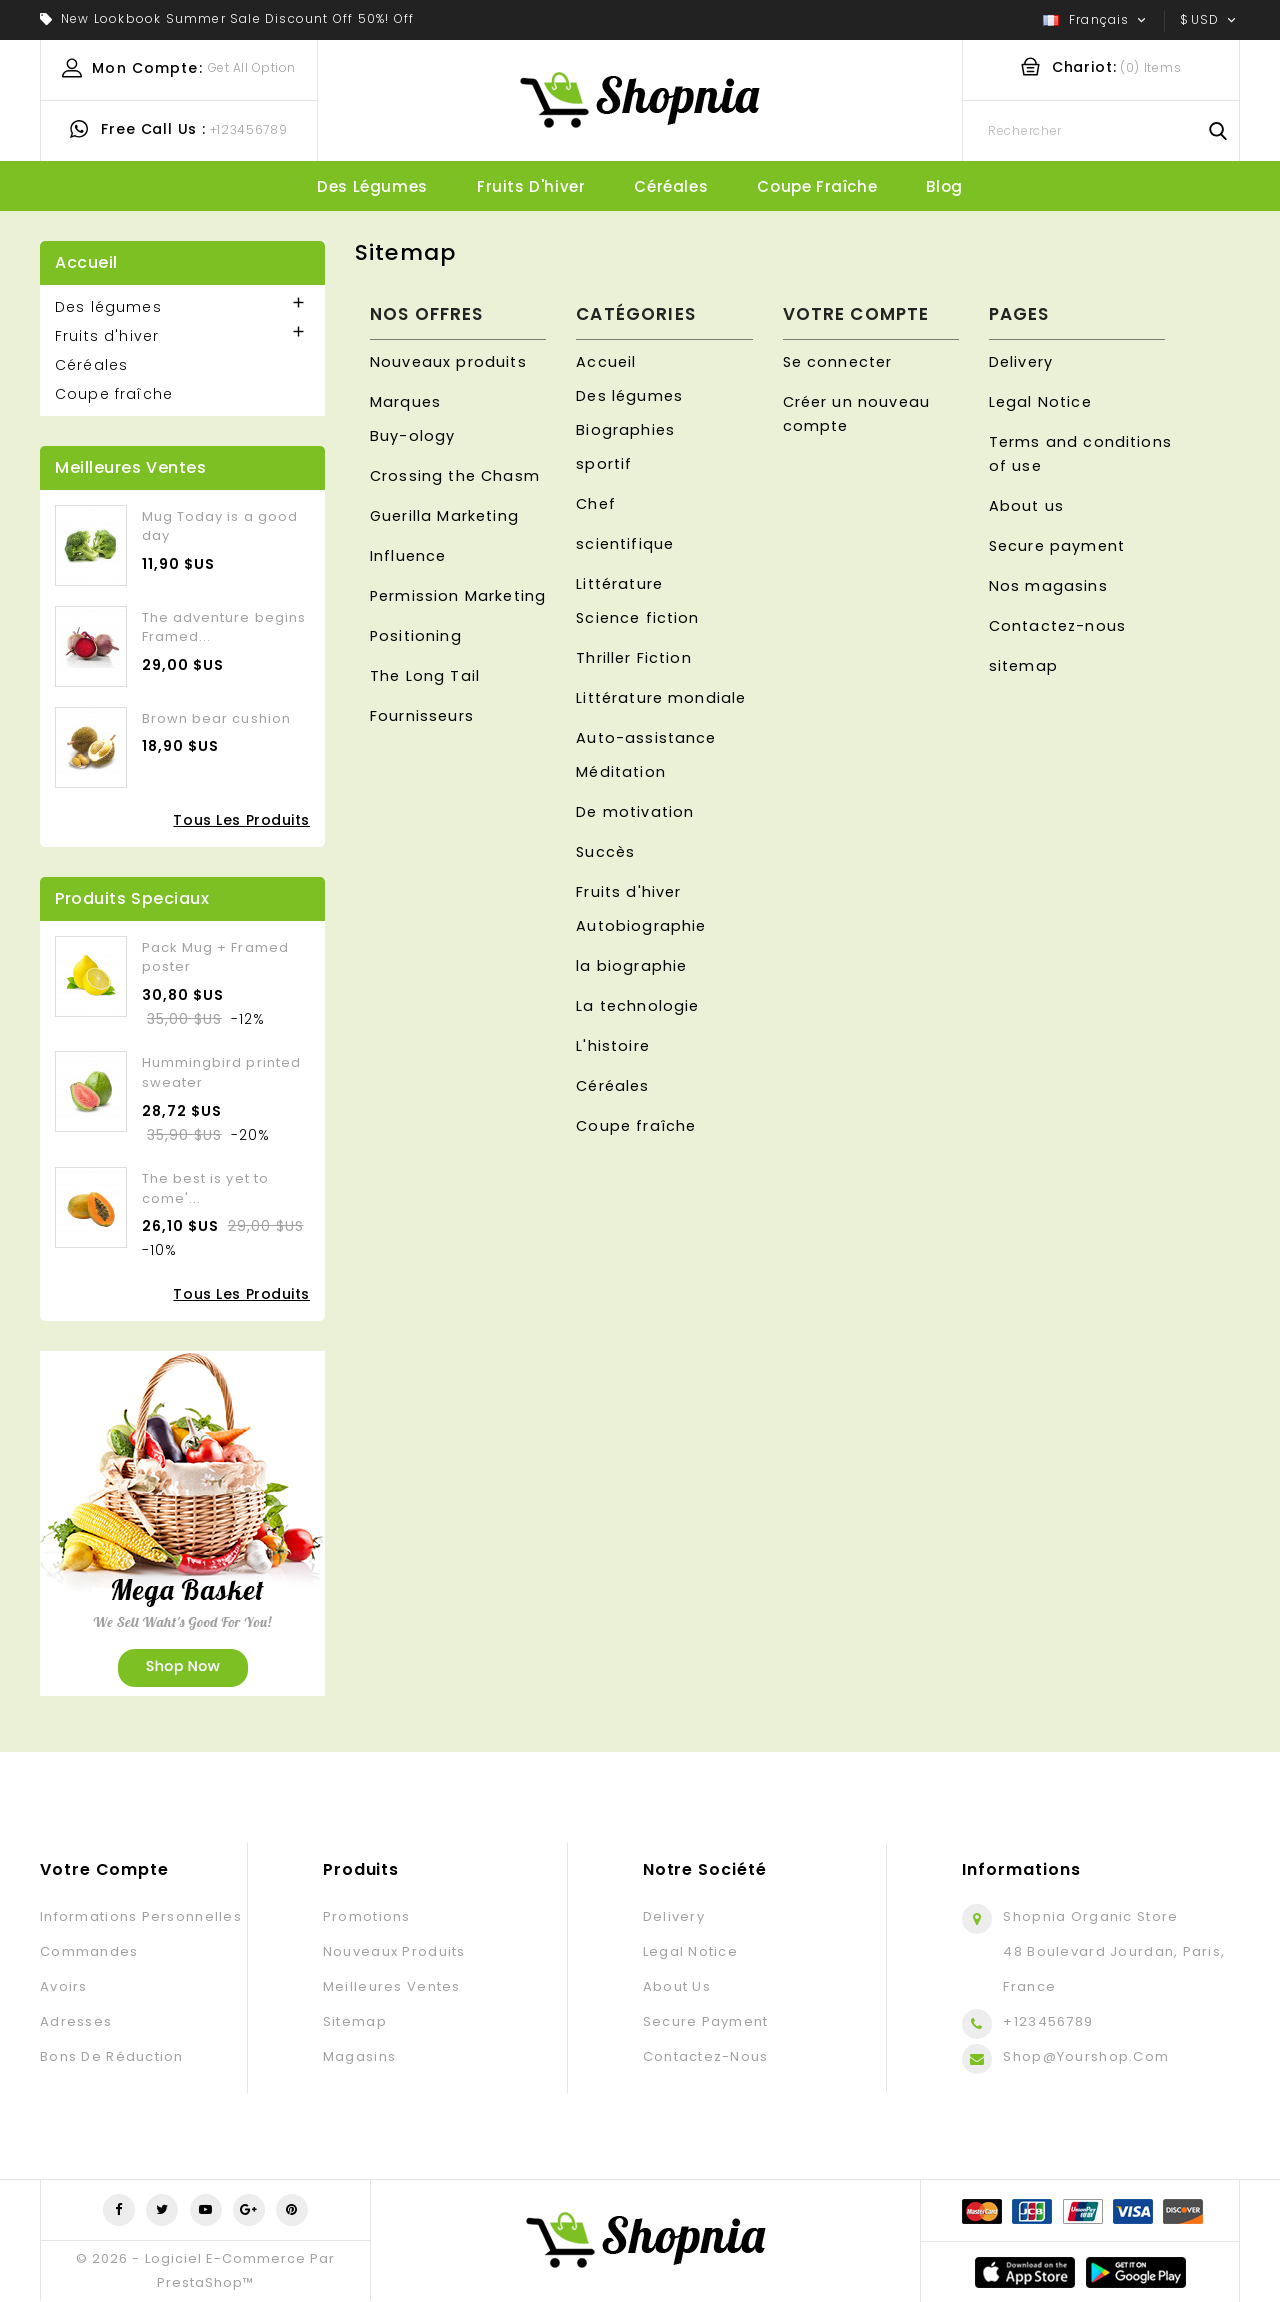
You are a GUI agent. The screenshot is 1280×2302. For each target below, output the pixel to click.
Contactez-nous (1057, 626)
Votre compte (104, 1869)
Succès (605, 852)
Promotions (367, 1916)
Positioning (416, 636)
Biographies (625, 430)
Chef (596, 504)
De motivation (635, 812)
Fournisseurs (422, 716)
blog (944, 186)
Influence (408, 556)
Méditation (621, 772)
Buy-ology (412, 436)
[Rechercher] (1101, 131)
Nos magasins (1048, 586)
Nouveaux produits (448, 362)
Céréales (671, 186)
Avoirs (64, 1986)
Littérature (619, 584)
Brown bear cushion (216, 718)
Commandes (89, 1951)
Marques (405, 402)
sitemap (1023, 666)
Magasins (359, 2056)
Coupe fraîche (817, 186)
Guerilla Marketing (444, 516)
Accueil (86, 262)
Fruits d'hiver (531, 186)
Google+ (249, 2210)
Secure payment (1057, 546)
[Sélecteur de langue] (1096, 20)
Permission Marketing (458, 596)
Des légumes (372, 186)
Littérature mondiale (661, 698)
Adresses (76, 2021)
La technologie (637, 1006)
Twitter (162, 2210)
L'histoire (613, 1046)
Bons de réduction (112, 2056)
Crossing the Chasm (455, 476)
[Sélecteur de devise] (1210, 20)
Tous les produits (241, 820)
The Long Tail (425, 676)
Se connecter (838, 362)
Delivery (1021, 362)
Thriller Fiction (634, 658)
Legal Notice (1040, 402)
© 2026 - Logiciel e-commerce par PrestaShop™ (205, 2270)
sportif (604, 464)
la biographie (631, 966)
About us (1026, 506)
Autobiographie (641, 926)
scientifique (625, 544)
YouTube (206, 2210)
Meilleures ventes (392, 1986)
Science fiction (637, 618)
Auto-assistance (646, 738)
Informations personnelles (141, 1916)
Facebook (119, 2210)
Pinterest (292, 2210)
